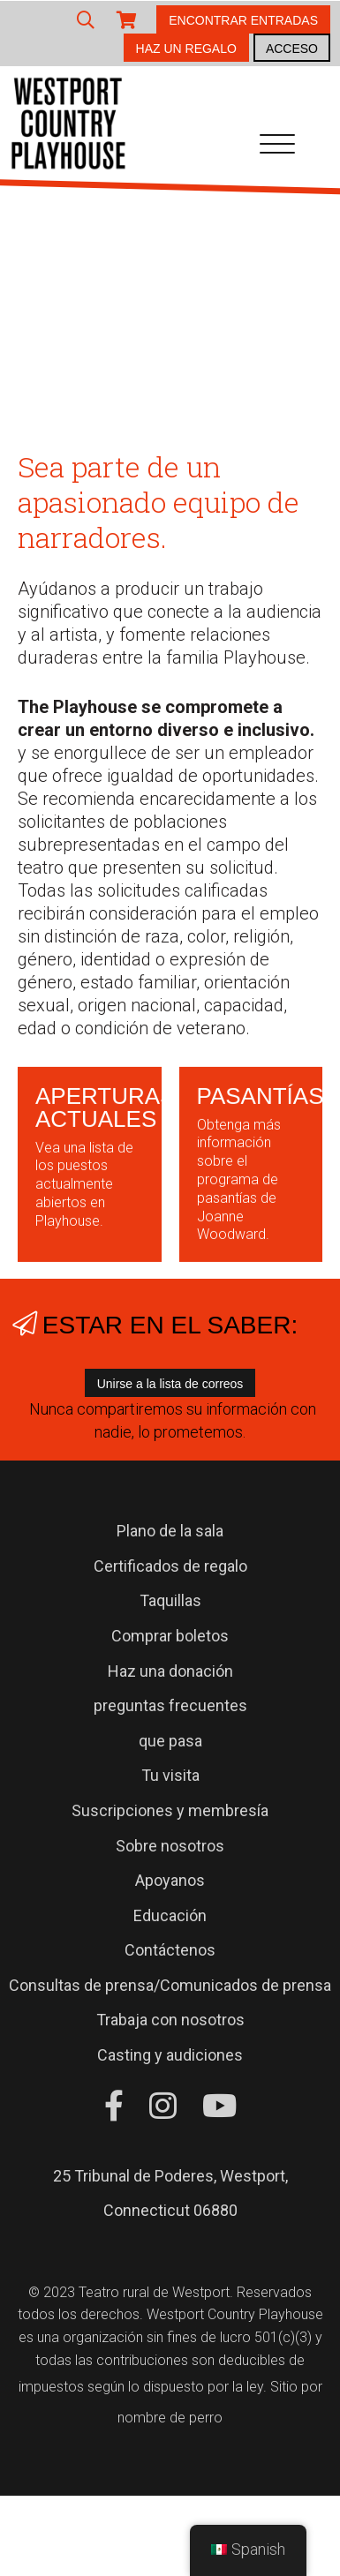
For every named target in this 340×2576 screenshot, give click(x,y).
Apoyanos (170, 1880)
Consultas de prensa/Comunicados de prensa (170, 1985)
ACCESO (292, 48)
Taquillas (170, 1600)
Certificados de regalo (170, 1566)
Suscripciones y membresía (170, 1810)
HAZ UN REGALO (186, 48)
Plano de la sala (170, 1530)
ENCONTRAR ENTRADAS (243, 20)
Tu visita (170, 1775)
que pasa (170, 1740)
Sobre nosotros (170, 1845)
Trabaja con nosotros (170, 2019)
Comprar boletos (170, 1635)
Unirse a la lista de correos (170, 1384)
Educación (170, 1915)
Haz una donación (170, 1671)
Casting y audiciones (170, 2055)
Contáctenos (170, 1950)
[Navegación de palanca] (277, 147)
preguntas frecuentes (170, 1705)
